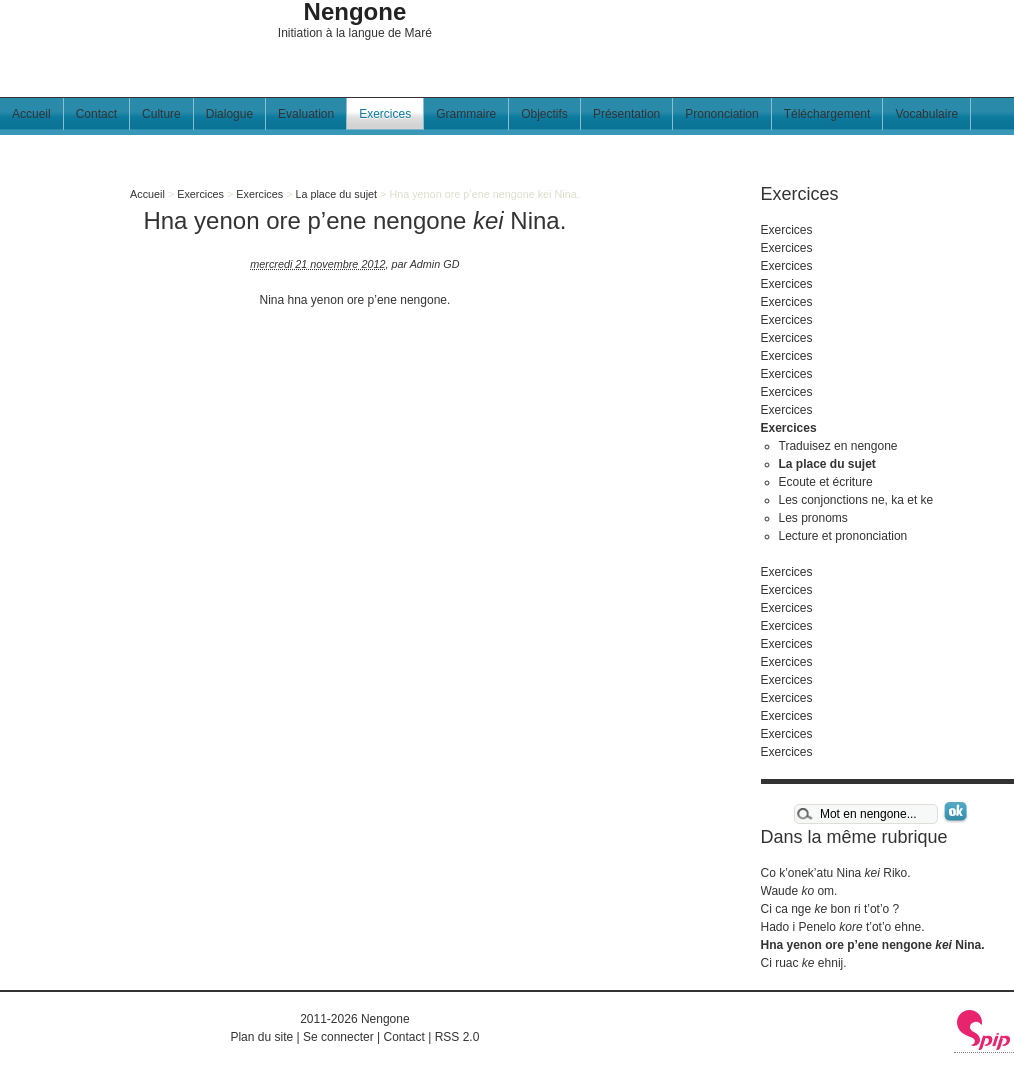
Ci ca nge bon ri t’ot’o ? (830, 909)
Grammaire (466, 114)
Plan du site (261, 1037)
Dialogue (229, 114)
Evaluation (306, 114)
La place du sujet (336, 194)
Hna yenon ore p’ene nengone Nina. (873, 945)
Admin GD (435, 264)
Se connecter (338, 1037)
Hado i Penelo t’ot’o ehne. (843, 927)
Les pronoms (813, 518)
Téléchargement (827, 114)
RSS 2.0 (457, 1037)
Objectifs (544, 114)
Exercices (385, 114)
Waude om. (799, 891)
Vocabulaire (926, 114)
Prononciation (721, 114)
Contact (96, 114)
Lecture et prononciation (843, 536)
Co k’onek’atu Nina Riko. (836, 873)
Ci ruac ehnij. (804, 963)
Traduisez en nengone (838, 446)
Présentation (626, 114)
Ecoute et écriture (826, 482)
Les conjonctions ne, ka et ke (856, 500)
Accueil (31, 114)
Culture (161, 114)
